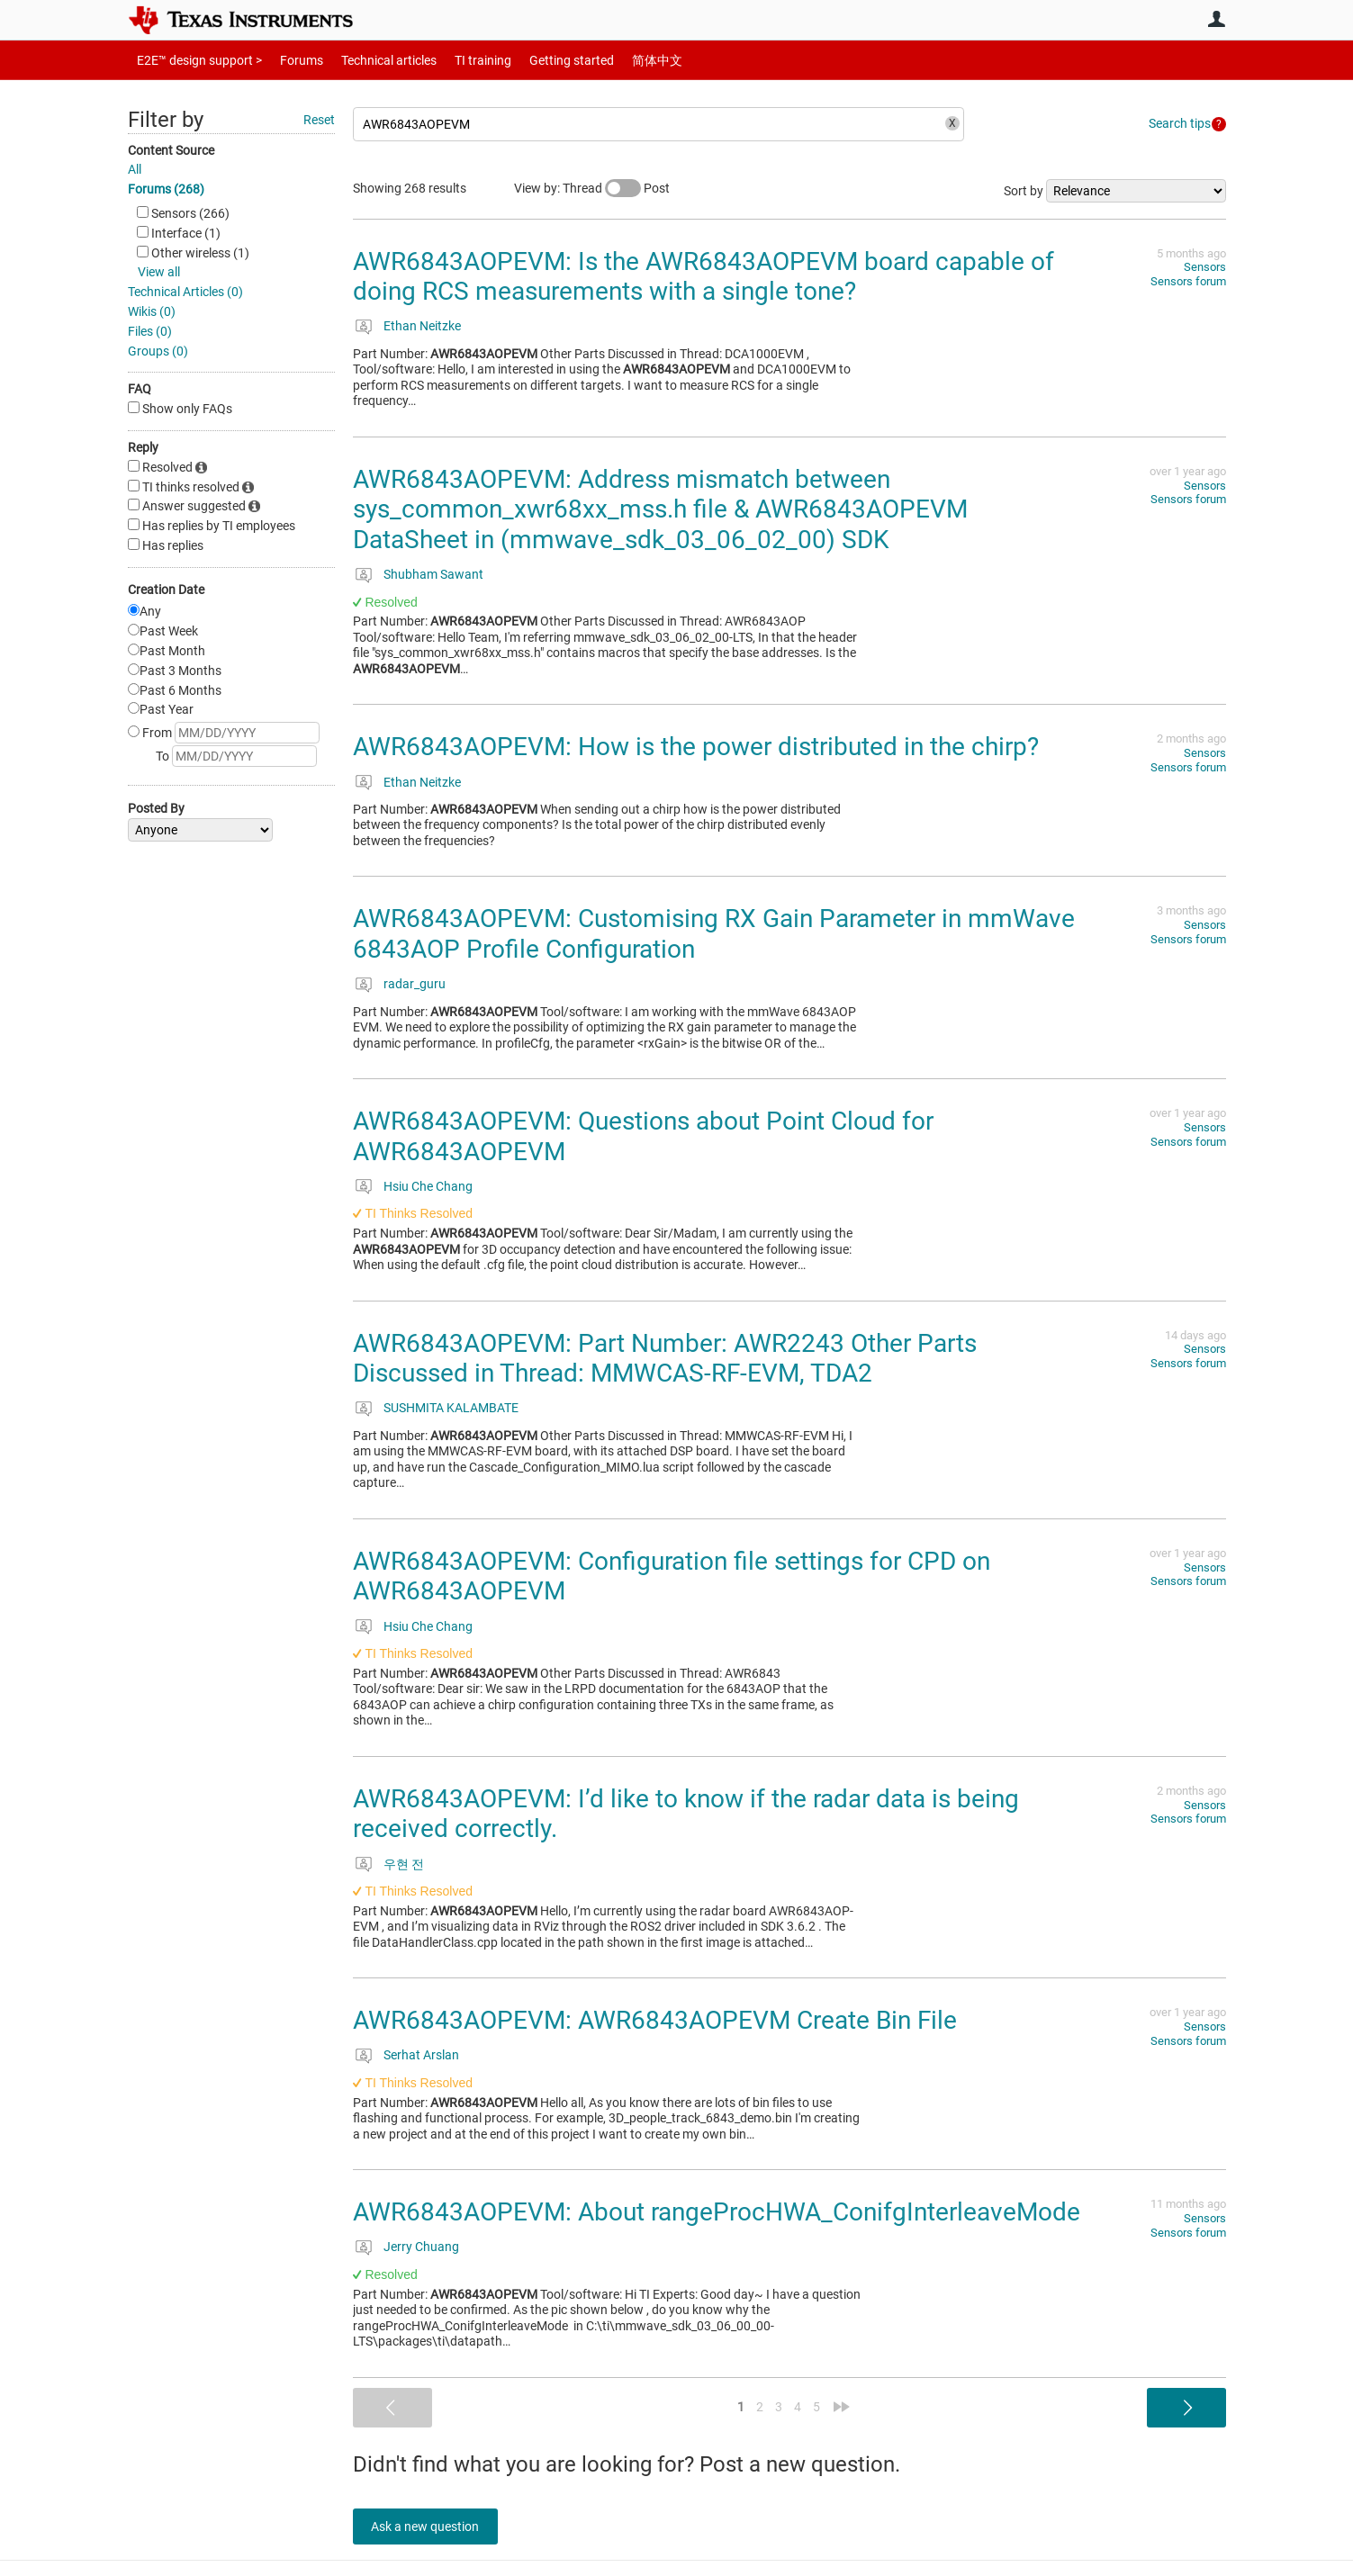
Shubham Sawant (433, 574)
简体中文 (619, 60)
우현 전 (403, 1864)
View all (159, 272)
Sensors (1205, 267)
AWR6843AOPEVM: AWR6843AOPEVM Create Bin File (655, 2020)
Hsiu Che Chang (428, 1186)
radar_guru (414, 984)
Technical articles (370, 60)
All (134, 169)
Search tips (1180, 123)
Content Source (171, 150)
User (1217, 19)
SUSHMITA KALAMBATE (451, 1408)
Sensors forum (1188, 281)
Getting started (540, 60)
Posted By (156, 808)
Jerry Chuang (421, 2246)
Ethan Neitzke (422, 326)
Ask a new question (434, 2526)
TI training (458, 60)
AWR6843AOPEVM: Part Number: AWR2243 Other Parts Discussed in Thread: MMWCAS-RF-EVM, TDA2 (665, 1359)
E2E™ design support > (193, 60)
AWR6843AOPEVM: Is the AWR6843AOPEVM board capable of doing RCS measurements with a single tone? (703, 277)
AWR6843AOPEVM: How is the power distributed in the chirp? (696, 746)
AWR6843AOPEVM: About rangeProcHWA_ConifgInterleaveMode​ (716, 2212)
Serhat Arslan (421, 2055)
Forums (287, 60)
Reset (319, 120)
